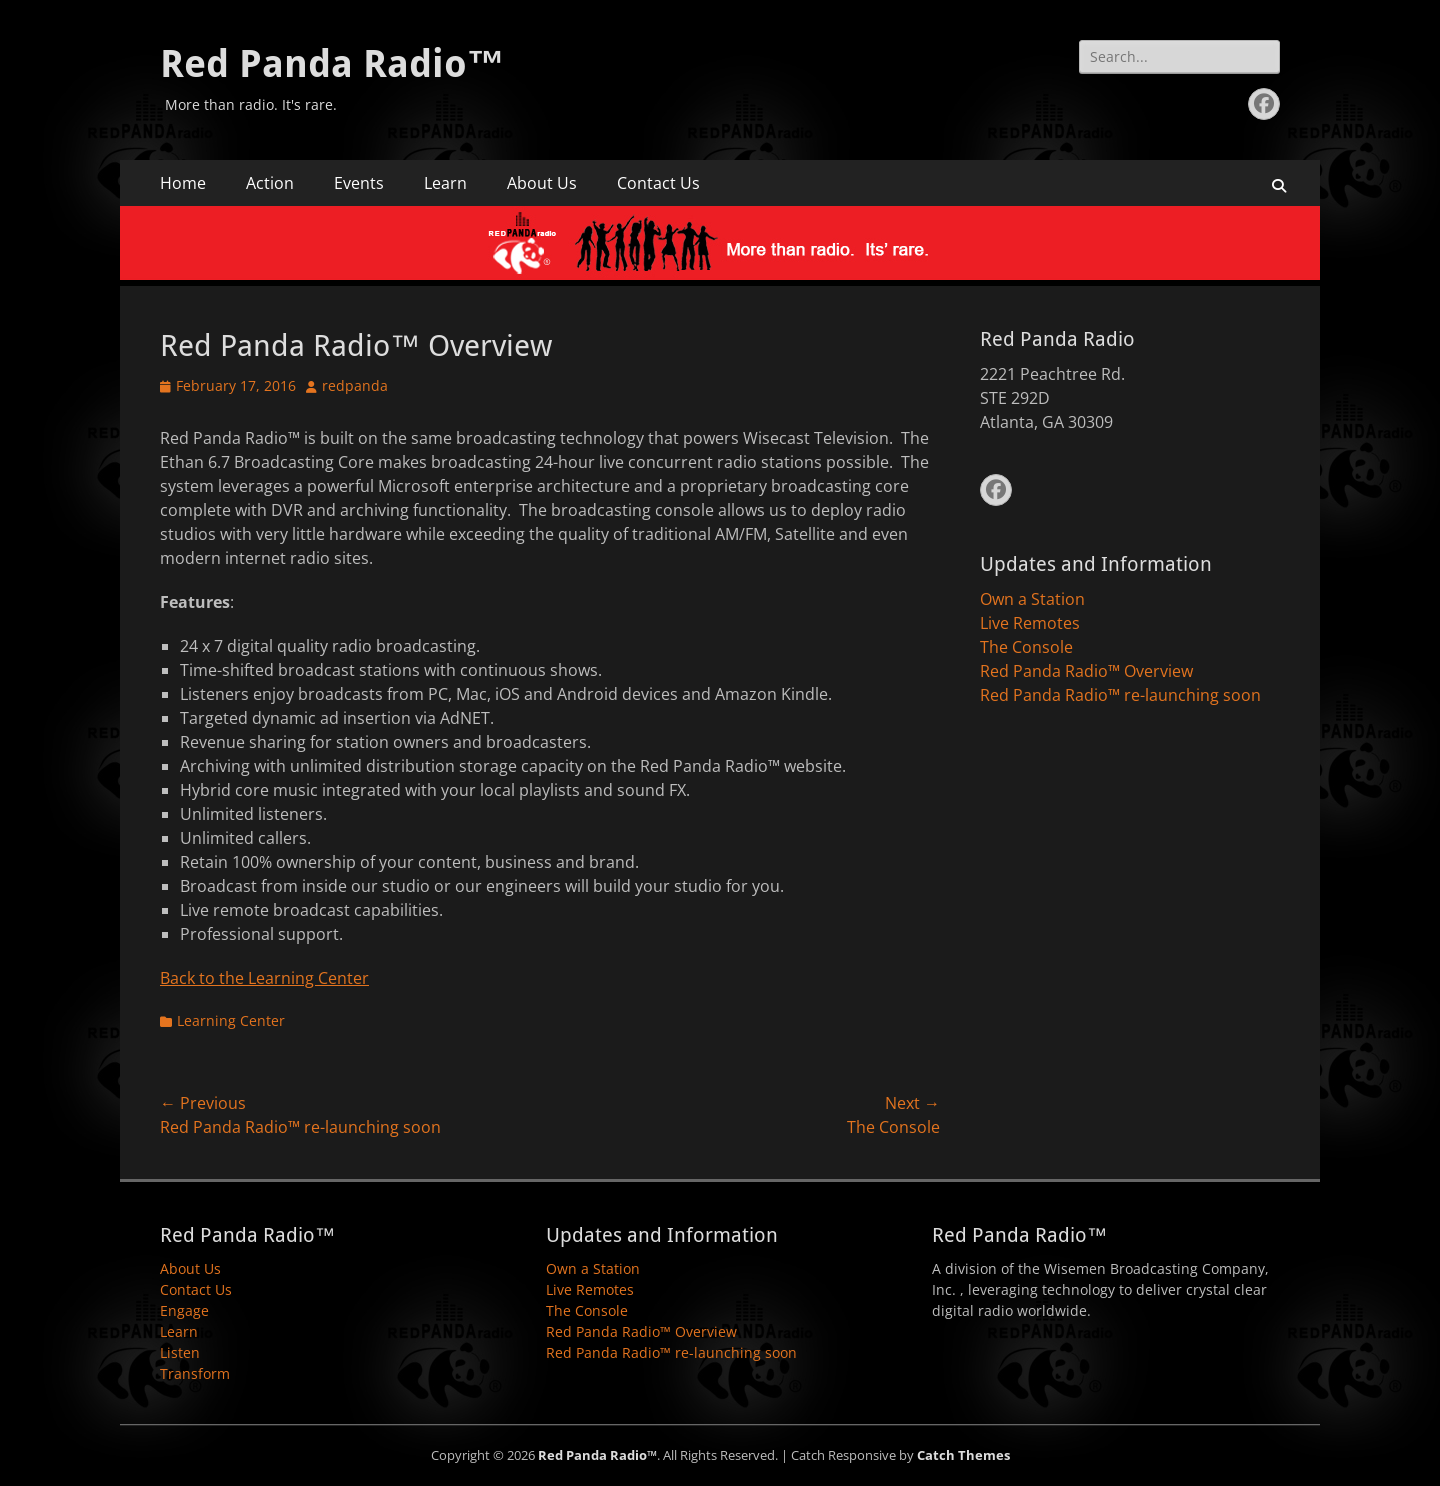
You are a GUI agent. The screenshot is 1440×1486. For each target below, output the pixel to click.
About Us (542, 183)
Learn (445, 183)
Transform (195, 1373)
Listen (180, 1352)
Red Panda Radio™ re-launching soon (1120, 695)
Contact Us (658, 183)
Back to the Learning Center (264, 978)
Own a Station (1032, 599)
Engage (184, 1310)
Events (359, 183)
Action (270, 183)
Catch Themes (963, 1455)
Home (183, 183)
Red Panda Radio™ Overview (1086, 671)
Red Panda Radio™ (332, 64)
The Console (1026, 647)
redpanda (355, 385)
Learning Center (231, 1020)
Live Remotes (1030, 623)
